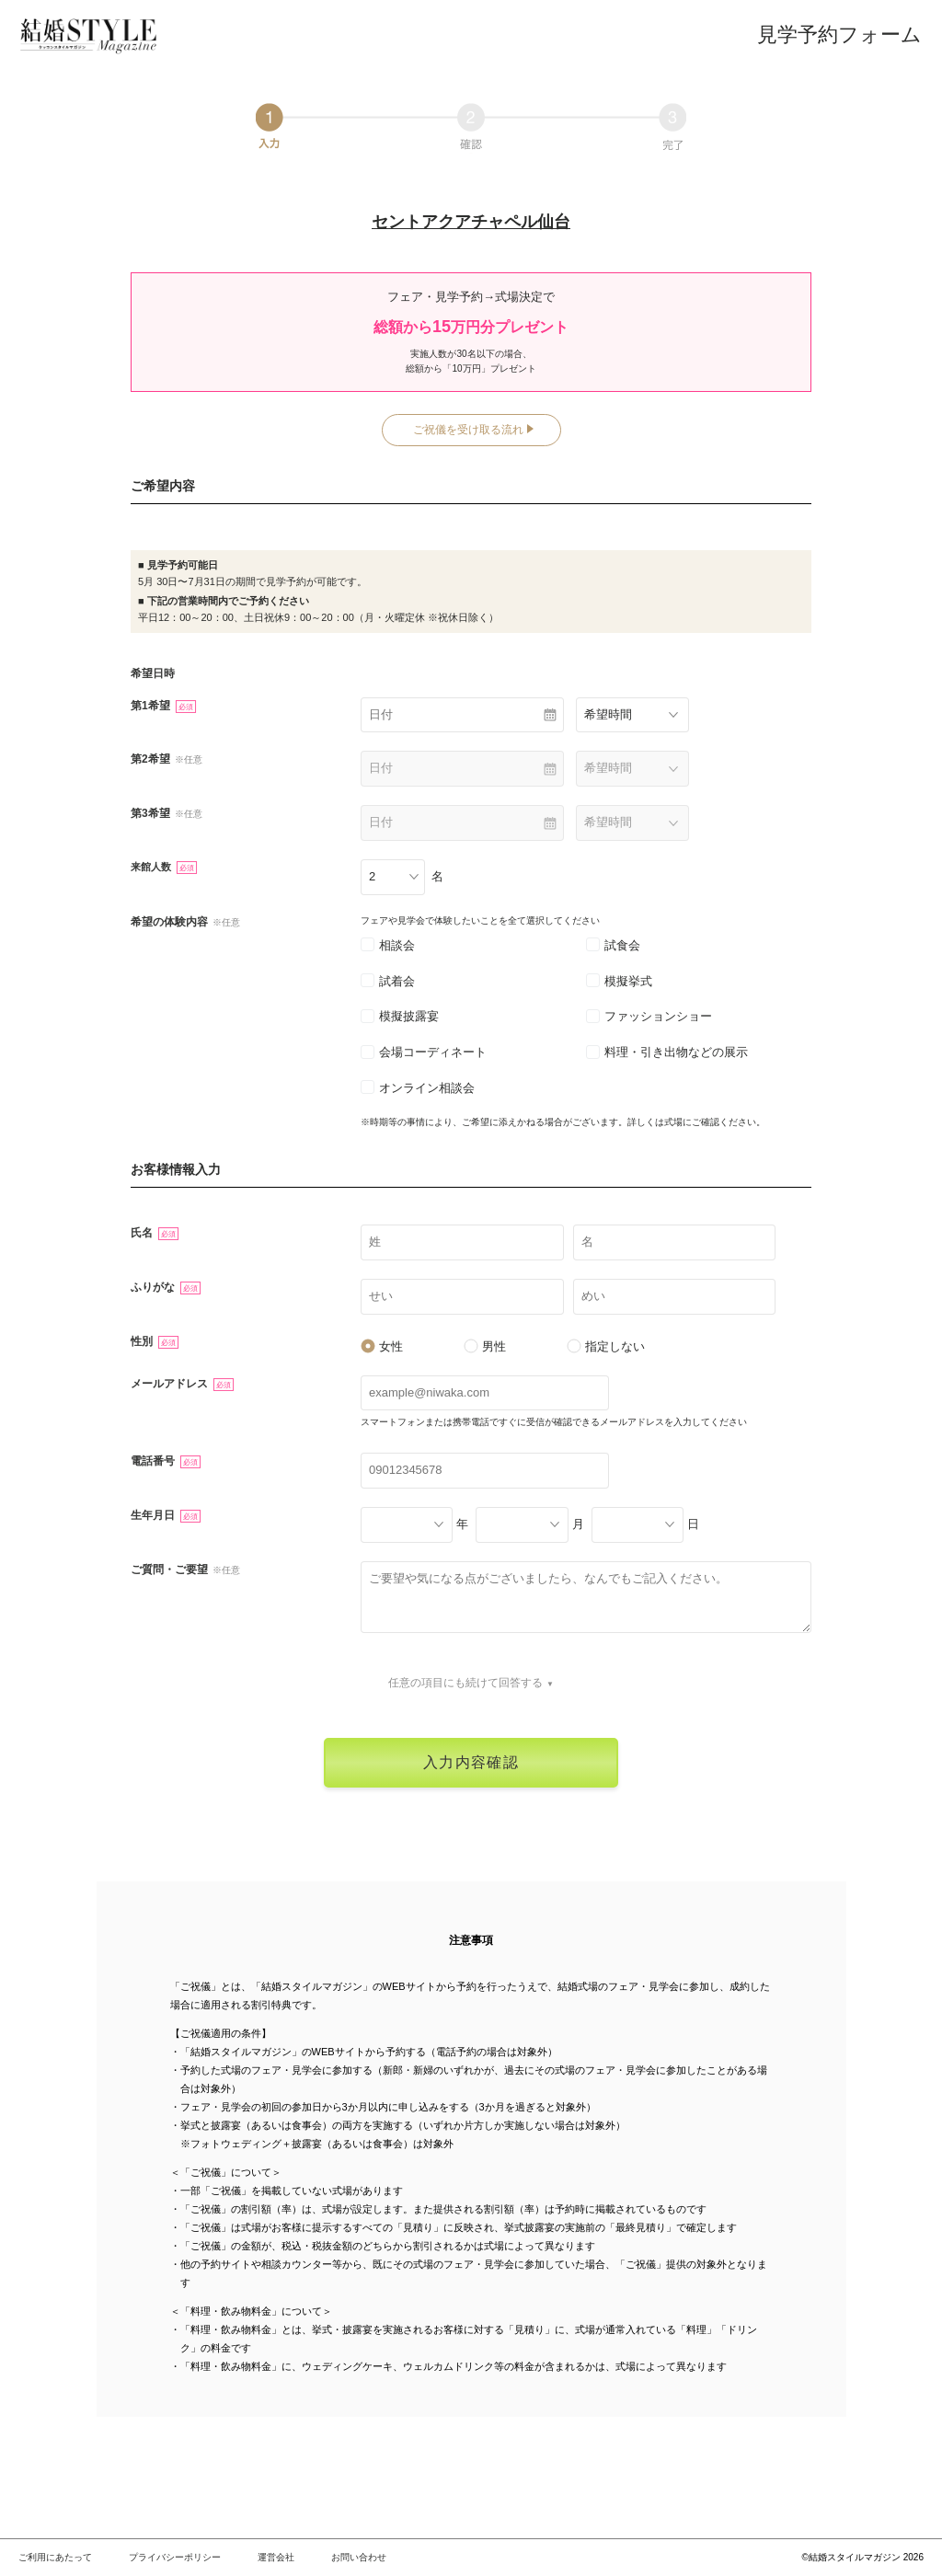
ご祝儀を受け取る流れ (468, 429)
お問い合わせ (358, 2557)
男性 (485, 1346)
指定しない (606, 1346)
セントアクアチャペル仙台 (471, 222)
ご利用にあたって (55, 2557)
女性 (382, 1346)
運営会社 (276, 2557)
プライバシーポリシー (175, 2557)
